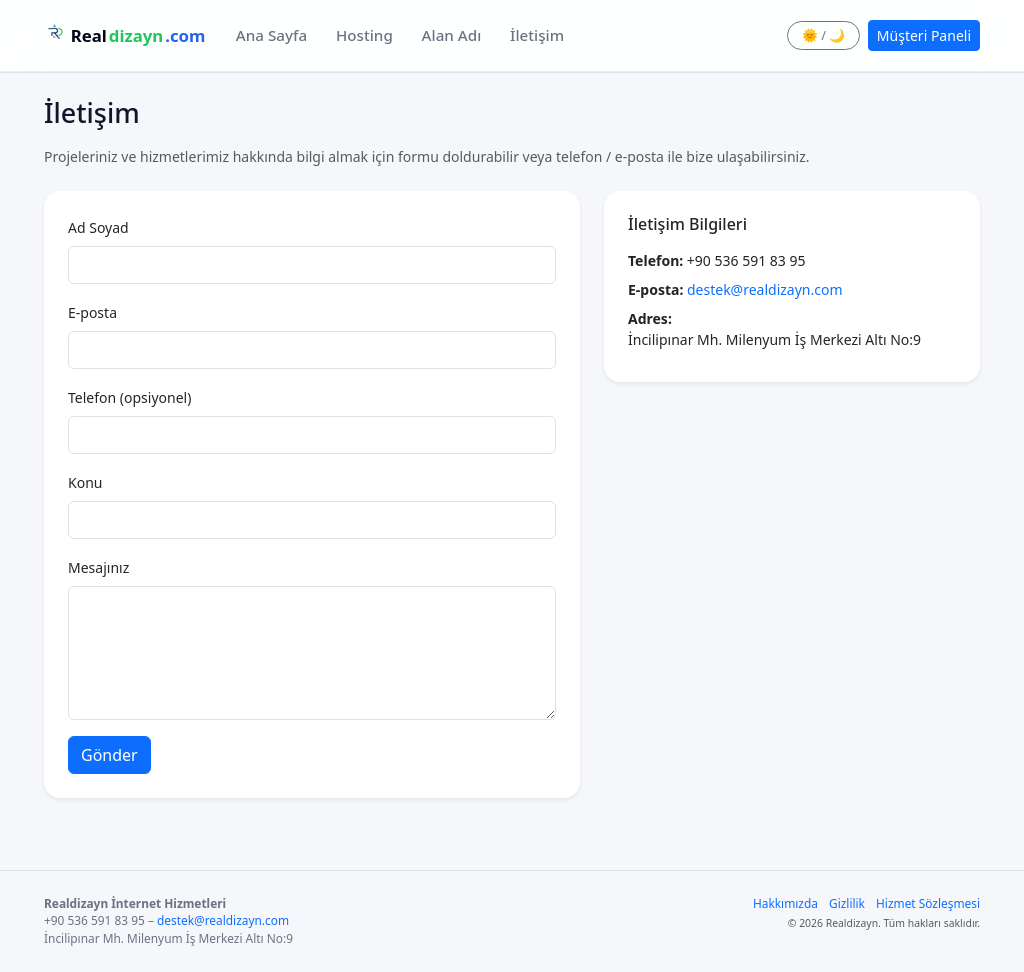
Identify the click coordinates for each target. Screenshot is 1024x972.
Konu (85, 482)
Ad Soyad (98, 227)
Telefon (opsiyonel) (129, 397)
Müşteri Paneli (924, 35)
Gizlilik (847, 903)
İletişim (537, 35)
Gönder (109, 755)
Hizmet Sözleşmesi (928, 903)
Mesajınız (98, 567)
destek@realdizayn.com (765, 289)
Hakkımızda (785, 903)
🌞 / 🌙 (823, 35)
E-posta (92, 312)
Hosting (364, 35)
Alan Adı (452, 35)
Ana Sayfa (271, 35)
